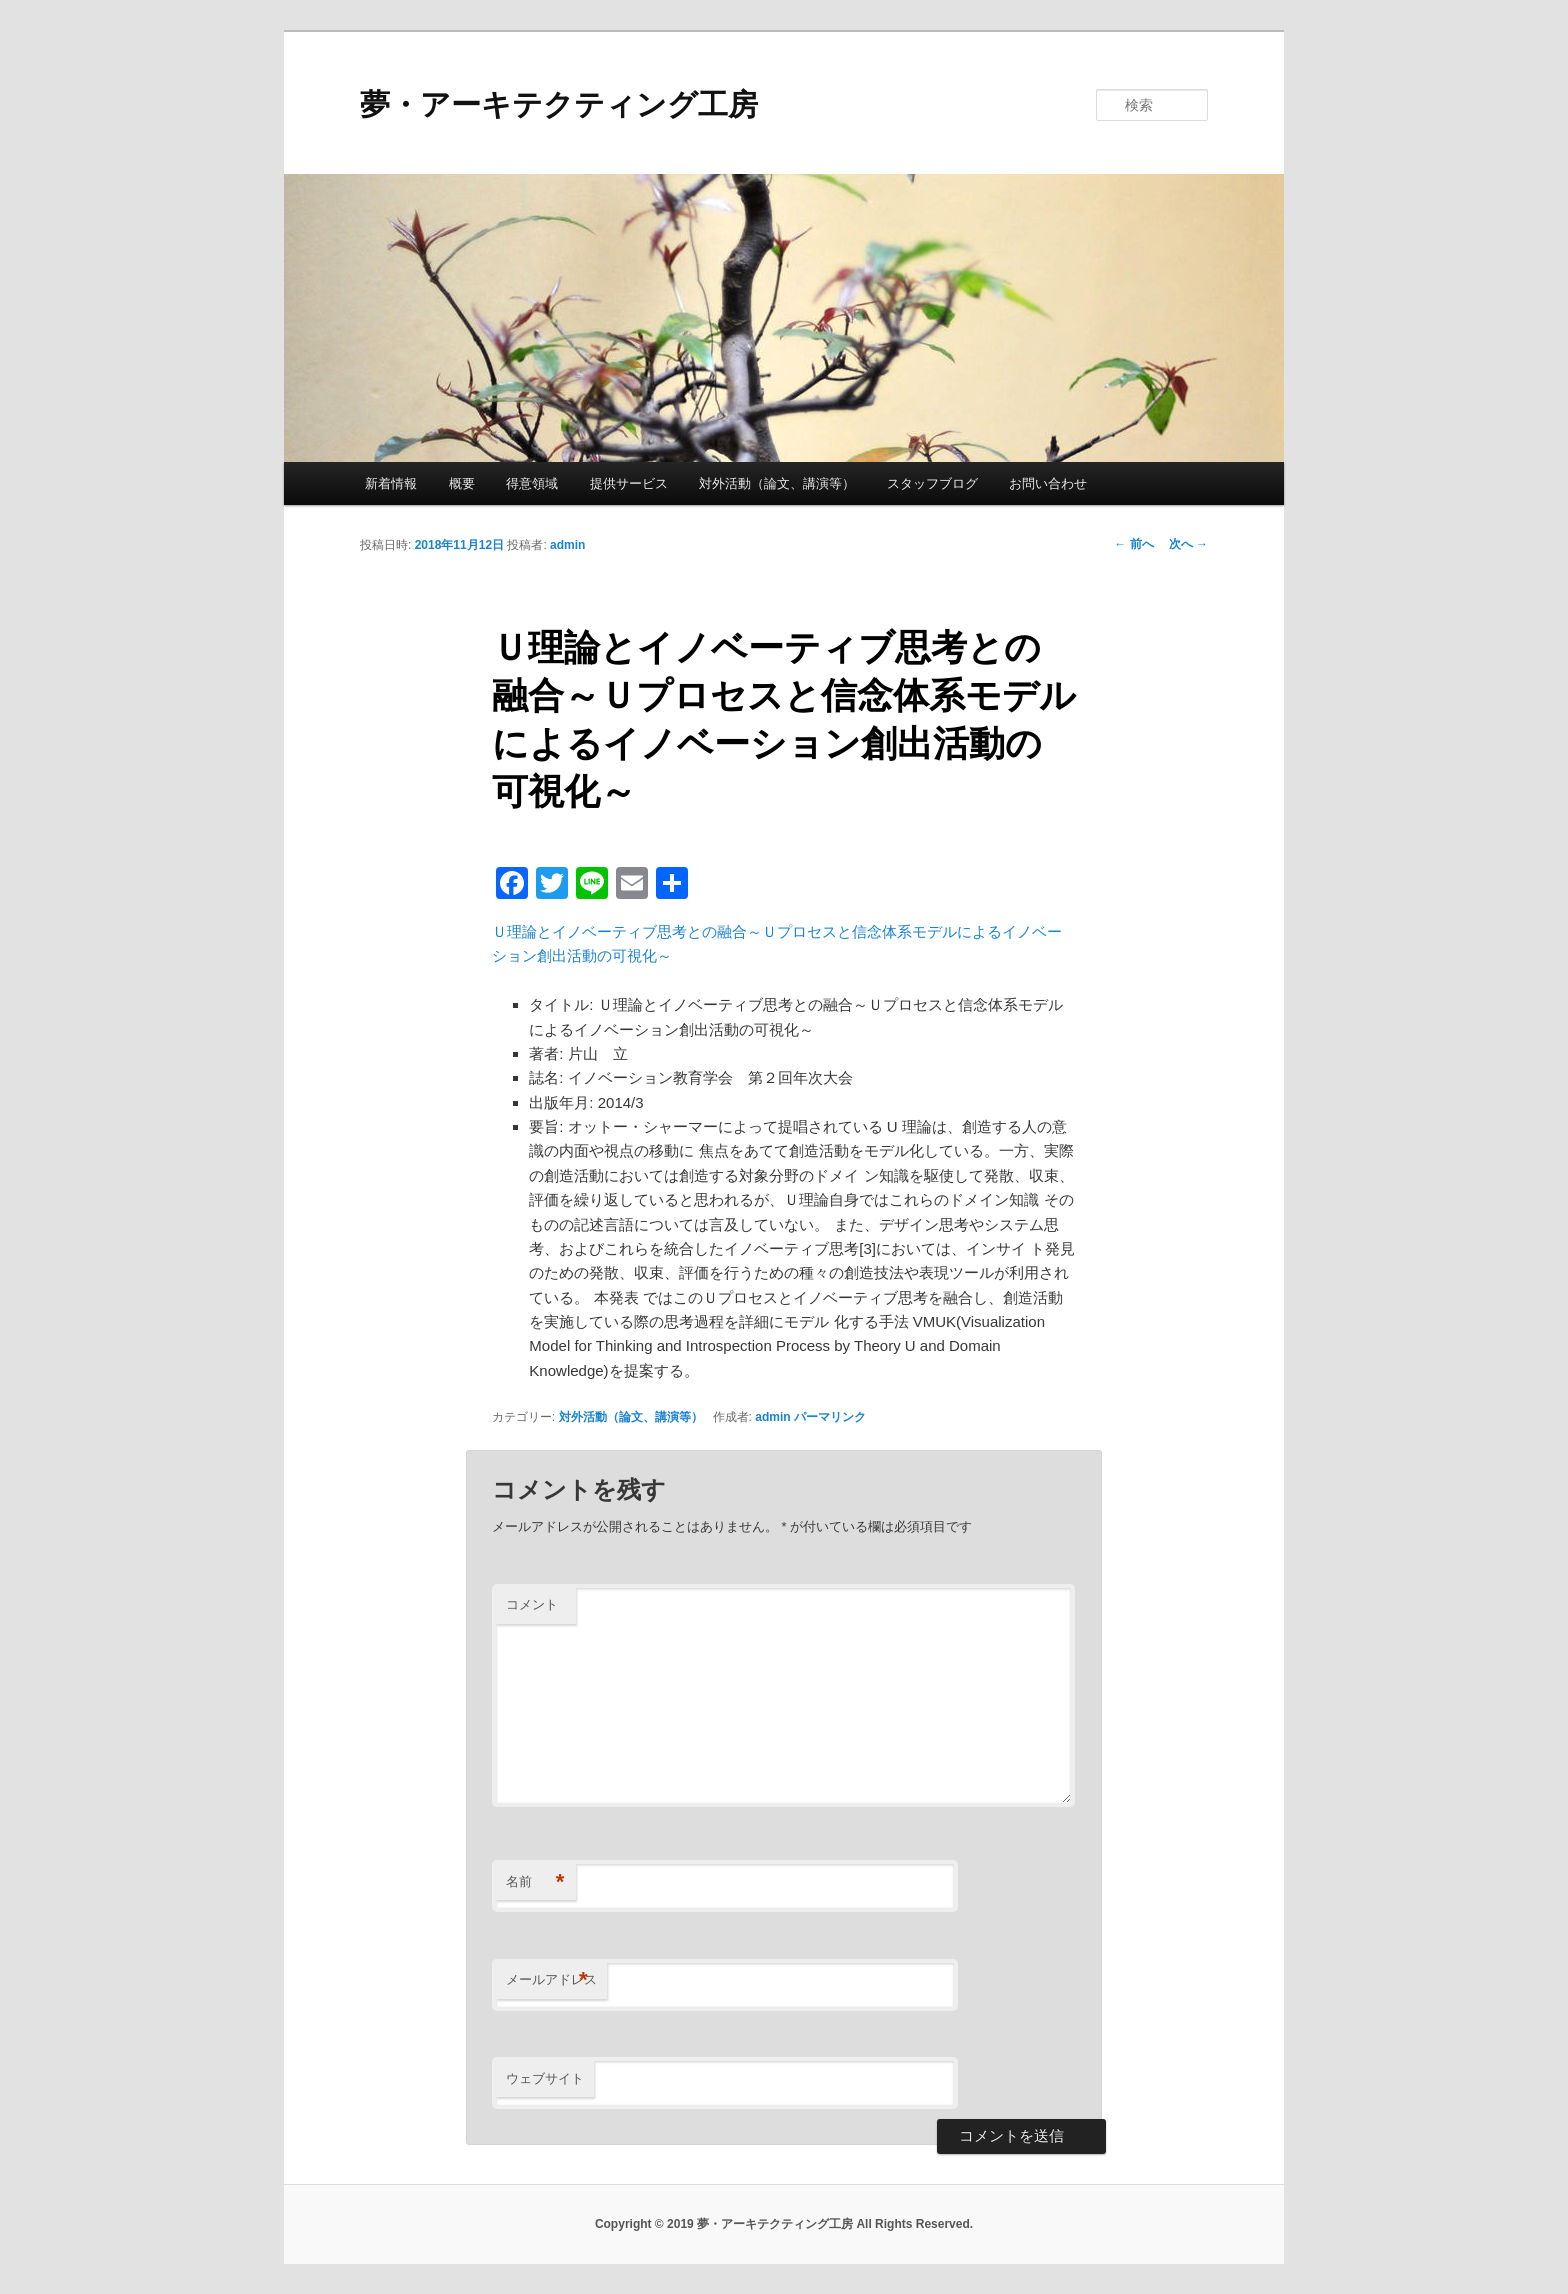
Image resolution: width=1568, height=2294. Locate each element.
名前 (535, 1882)
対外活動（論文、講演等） (777, 483)
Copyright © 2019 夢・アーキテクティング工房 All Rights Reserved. (784, 2224)
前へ (1133, 544)
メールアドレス (551, 1980)
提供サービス (629, 483)
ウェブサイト (545, 2078)
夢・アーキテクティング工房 (559, 104)
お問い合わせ (1048, 483)
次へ (1188, 544)
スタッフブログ (932, 483)
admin (567, 545)
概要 (462, 483)
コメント (532, 1604)
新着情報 (391, 483)
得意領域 (532, 483)
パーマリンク (830, 1417)
